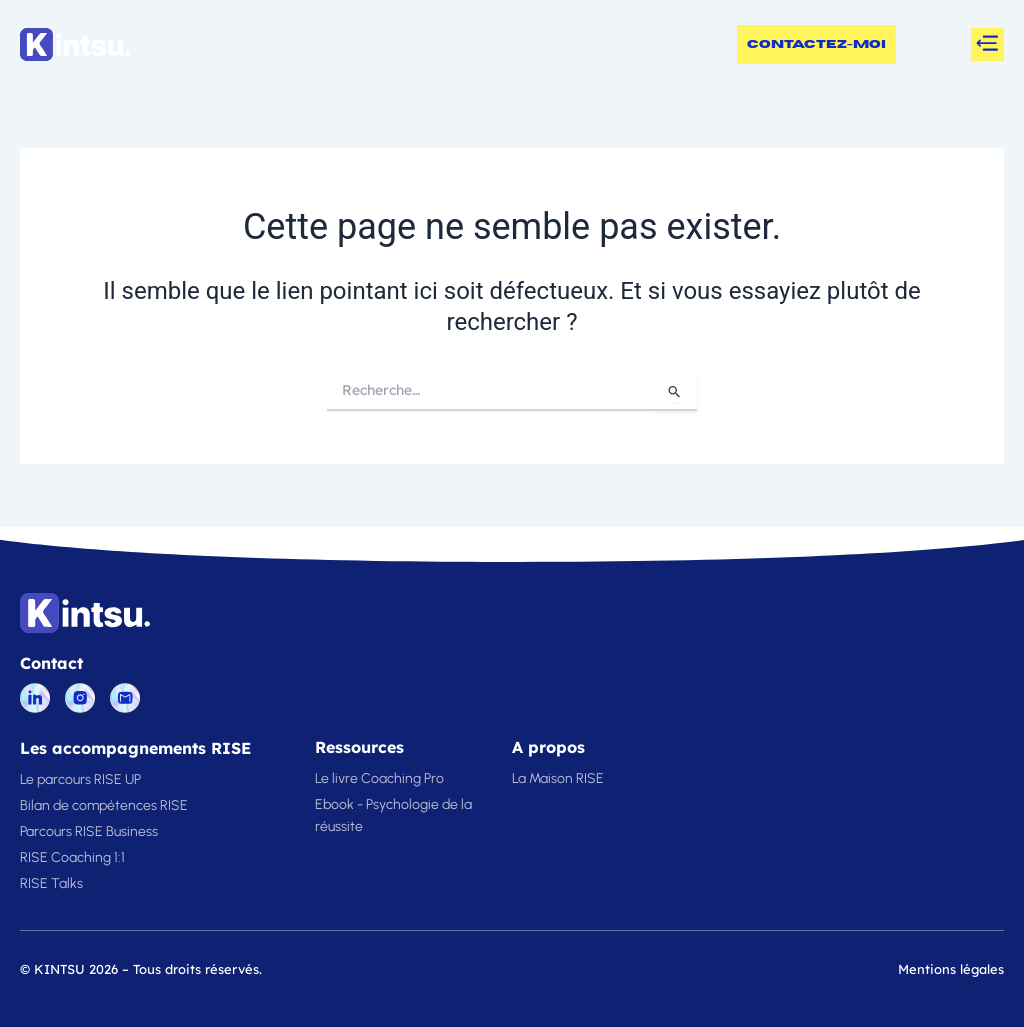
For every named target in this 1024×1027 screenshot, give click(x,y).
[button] (987, 44)
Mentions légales (951, 969)
